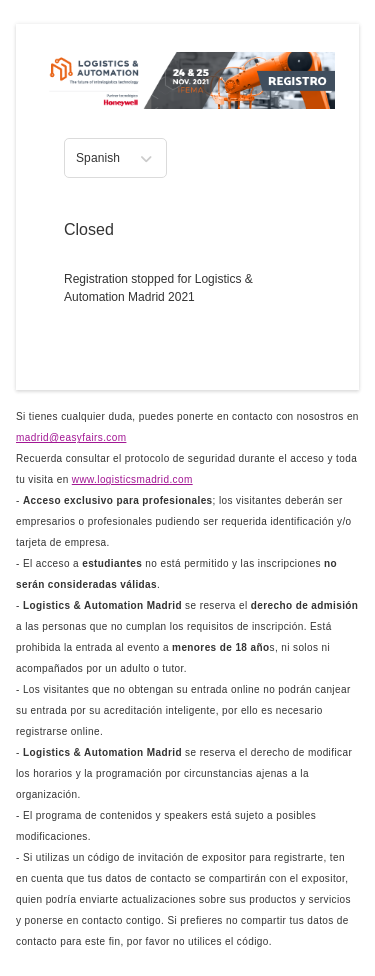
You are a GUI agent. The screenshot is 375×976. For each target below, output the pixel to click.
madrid (71, 437)
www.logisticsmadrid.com (132, 479)
